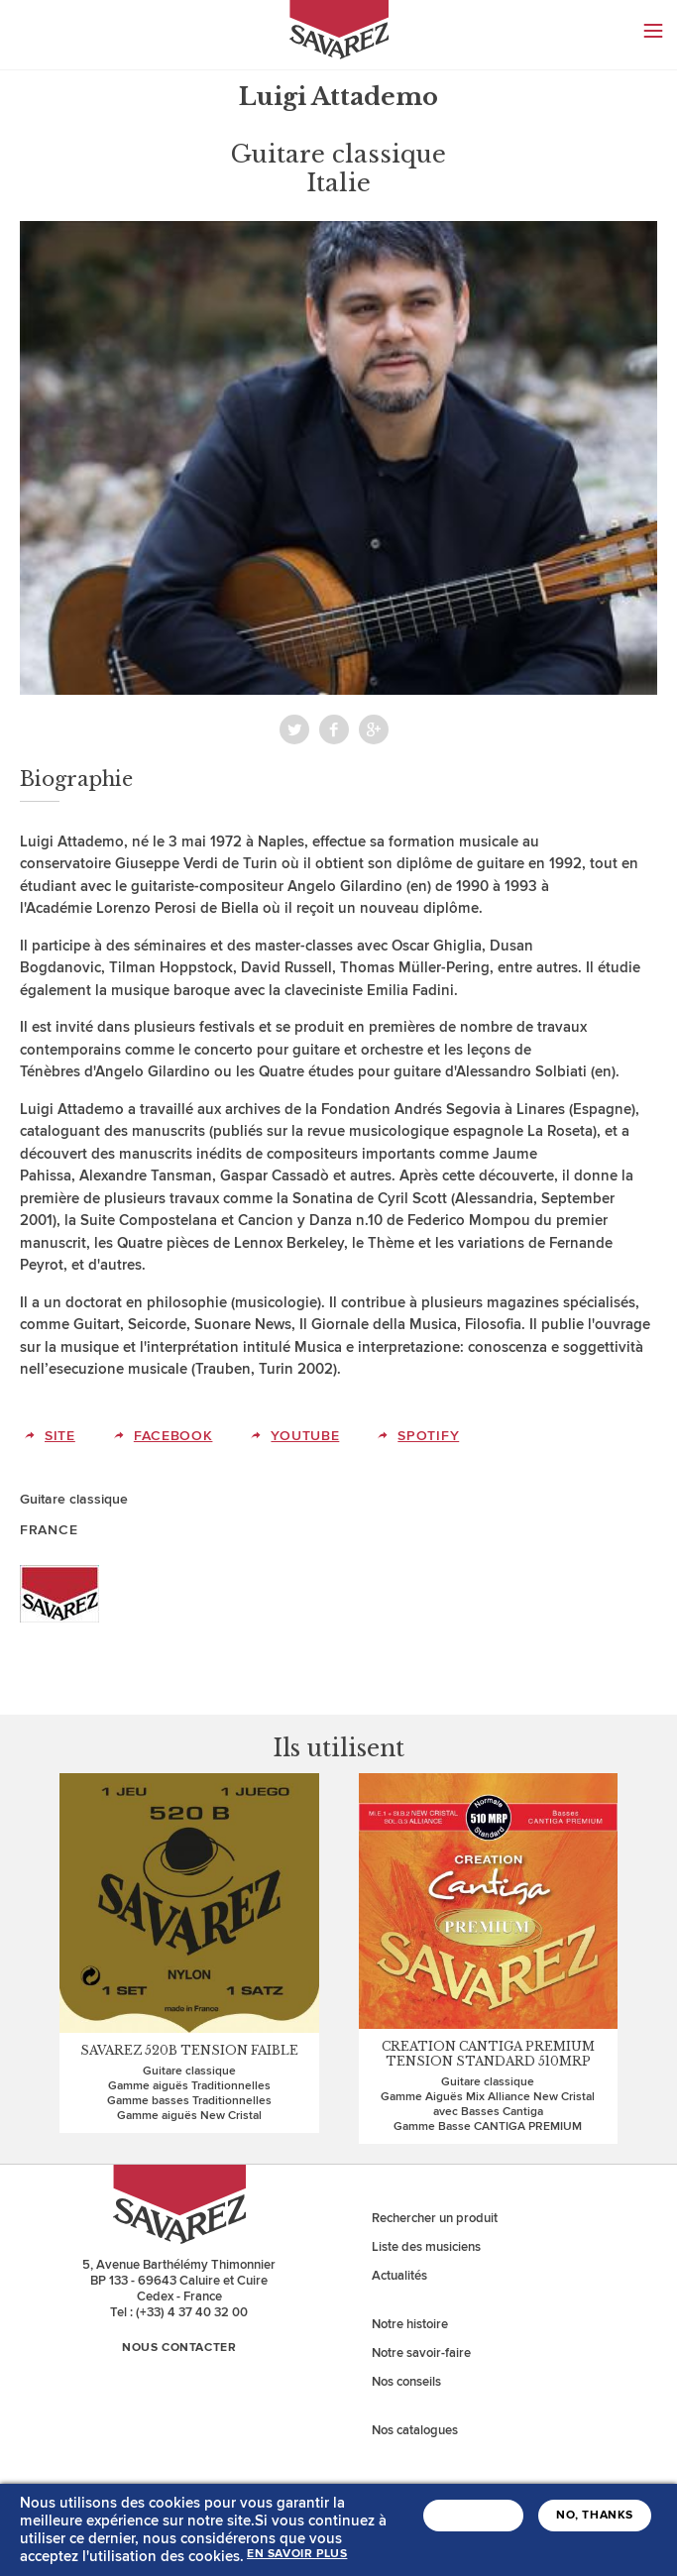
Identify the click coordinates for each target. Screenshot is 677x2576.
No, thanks (594, 2519)
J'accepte (473, 2519)
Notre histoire (410, 2324)
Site (60, 1435)
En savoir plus (297, 2558)
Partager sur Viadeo (374, 729)
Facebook (334, 729)
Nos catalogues (415, 2430)
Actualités (399, 2276)
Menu (653, 30)
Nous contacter (179, 2348)
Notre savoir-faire (421, 2353)
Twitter (294, 729)
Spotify (428, 1435)
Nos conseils (406, 2382)
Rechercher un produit (435, 2218)
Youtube (305, 1435)
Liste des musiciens (426, 2247)
